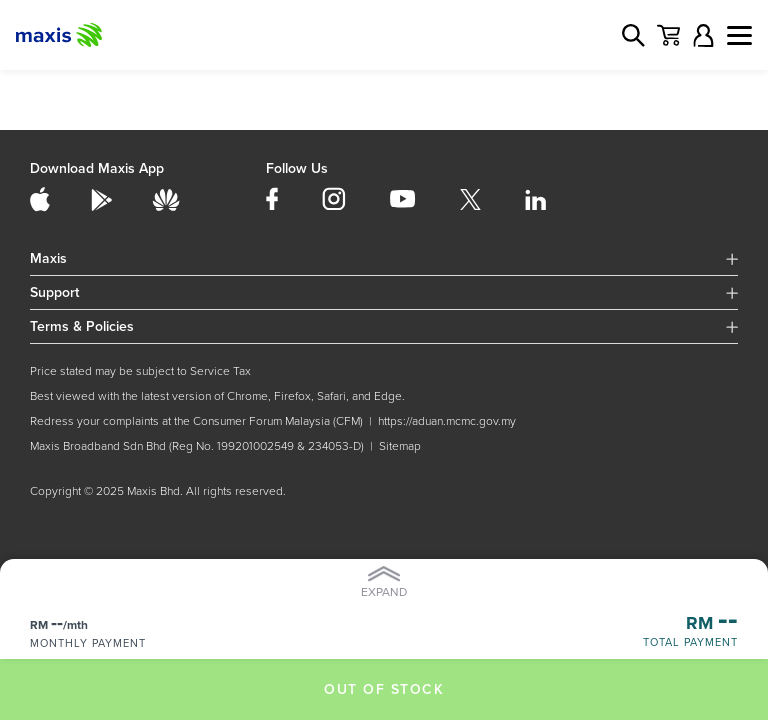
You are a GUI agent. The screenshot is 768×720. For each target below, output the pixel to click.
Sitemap (400, 446)
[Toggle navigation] (739, 35)
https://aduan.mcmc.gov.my (447, 421)
